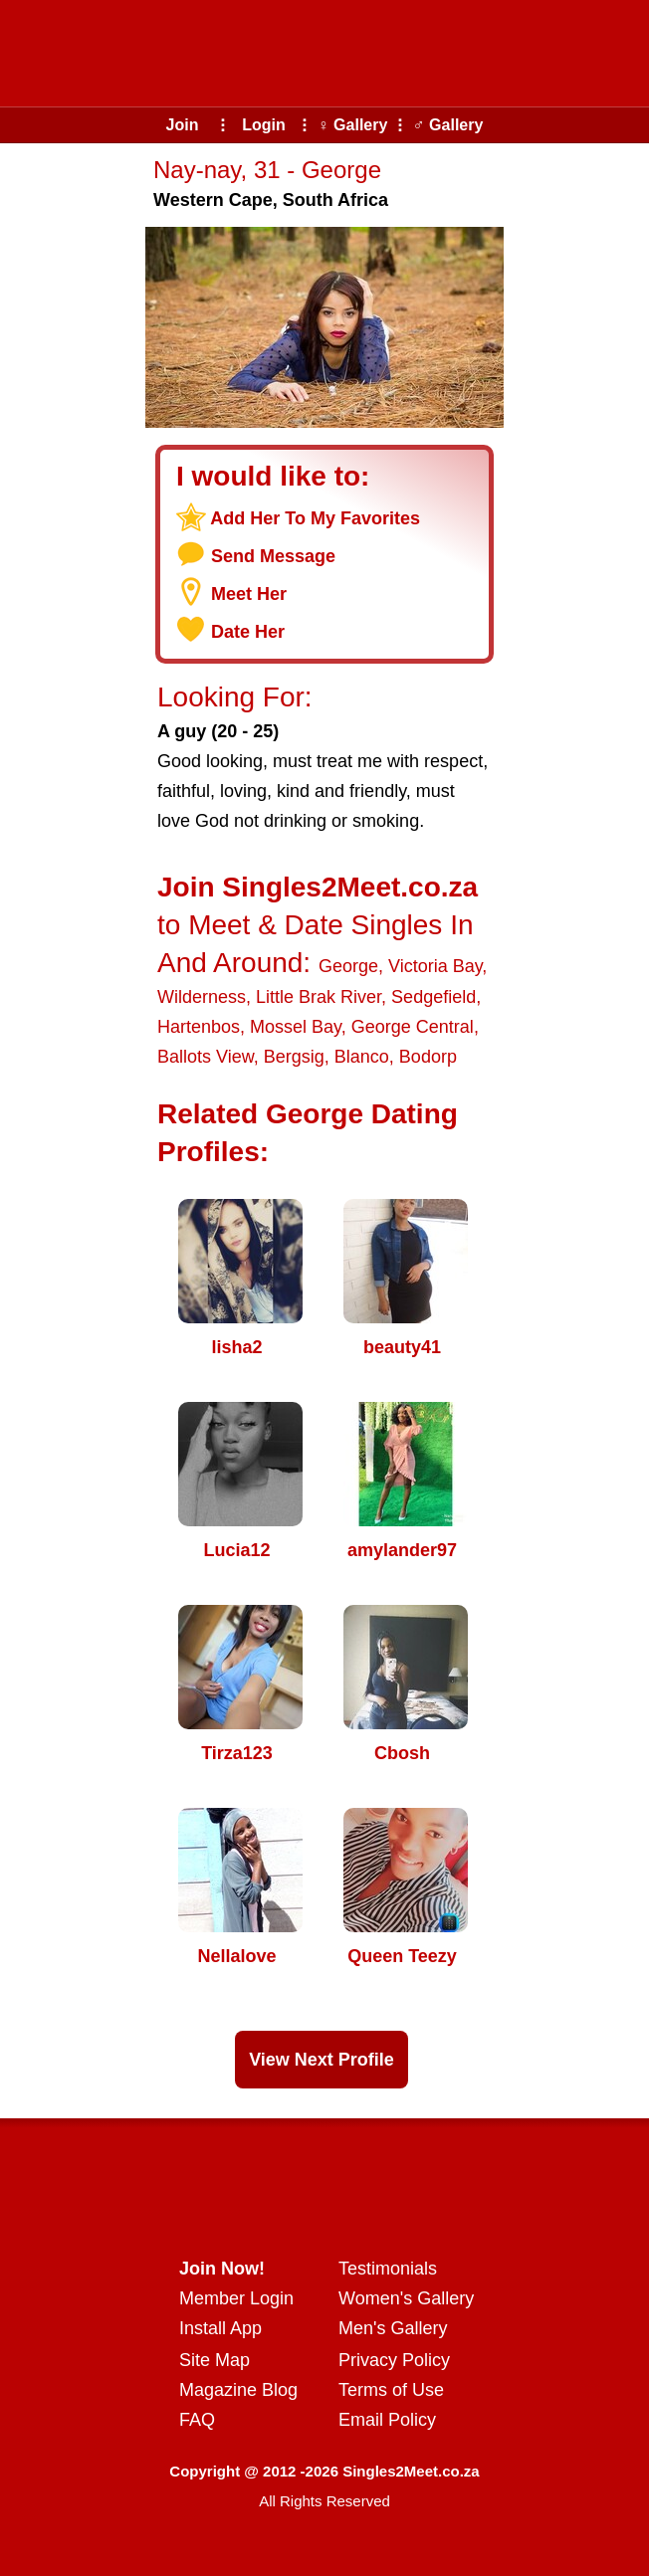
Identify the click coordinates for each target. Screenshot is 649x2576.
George (348, 966)
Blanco (361, 1057)
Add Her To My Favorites (315, 518)
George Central (412, 1027)
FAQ (197, 2420)
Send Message (273, 556)
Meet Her (249, 594)
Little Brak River (318, 997)
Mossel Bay (295, 1027)
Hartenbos (198, 1027)
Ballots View (205, 1057)
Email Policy (387, 2420)
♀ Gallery (353, 124)
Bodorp (428, 1057)
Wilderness (201, 997)
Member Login (236, 2298)
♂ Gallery (448, 124)
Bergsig (294, 1057)
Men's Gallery (392, 2328)
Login (264, 124)
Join (182, 124)
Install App (220, 2328)
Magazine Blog (238, 2390)
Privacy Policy (394, 2360)
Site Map (214, 2360)
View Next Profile (321, 2060)
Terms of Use (391, 2390)
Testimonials (387, 2269)
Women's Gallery (406, 2298)
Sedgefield (433, 997)
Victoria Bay (435, 966)
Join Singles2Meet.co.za (317, 887)
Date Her (248, 632)
